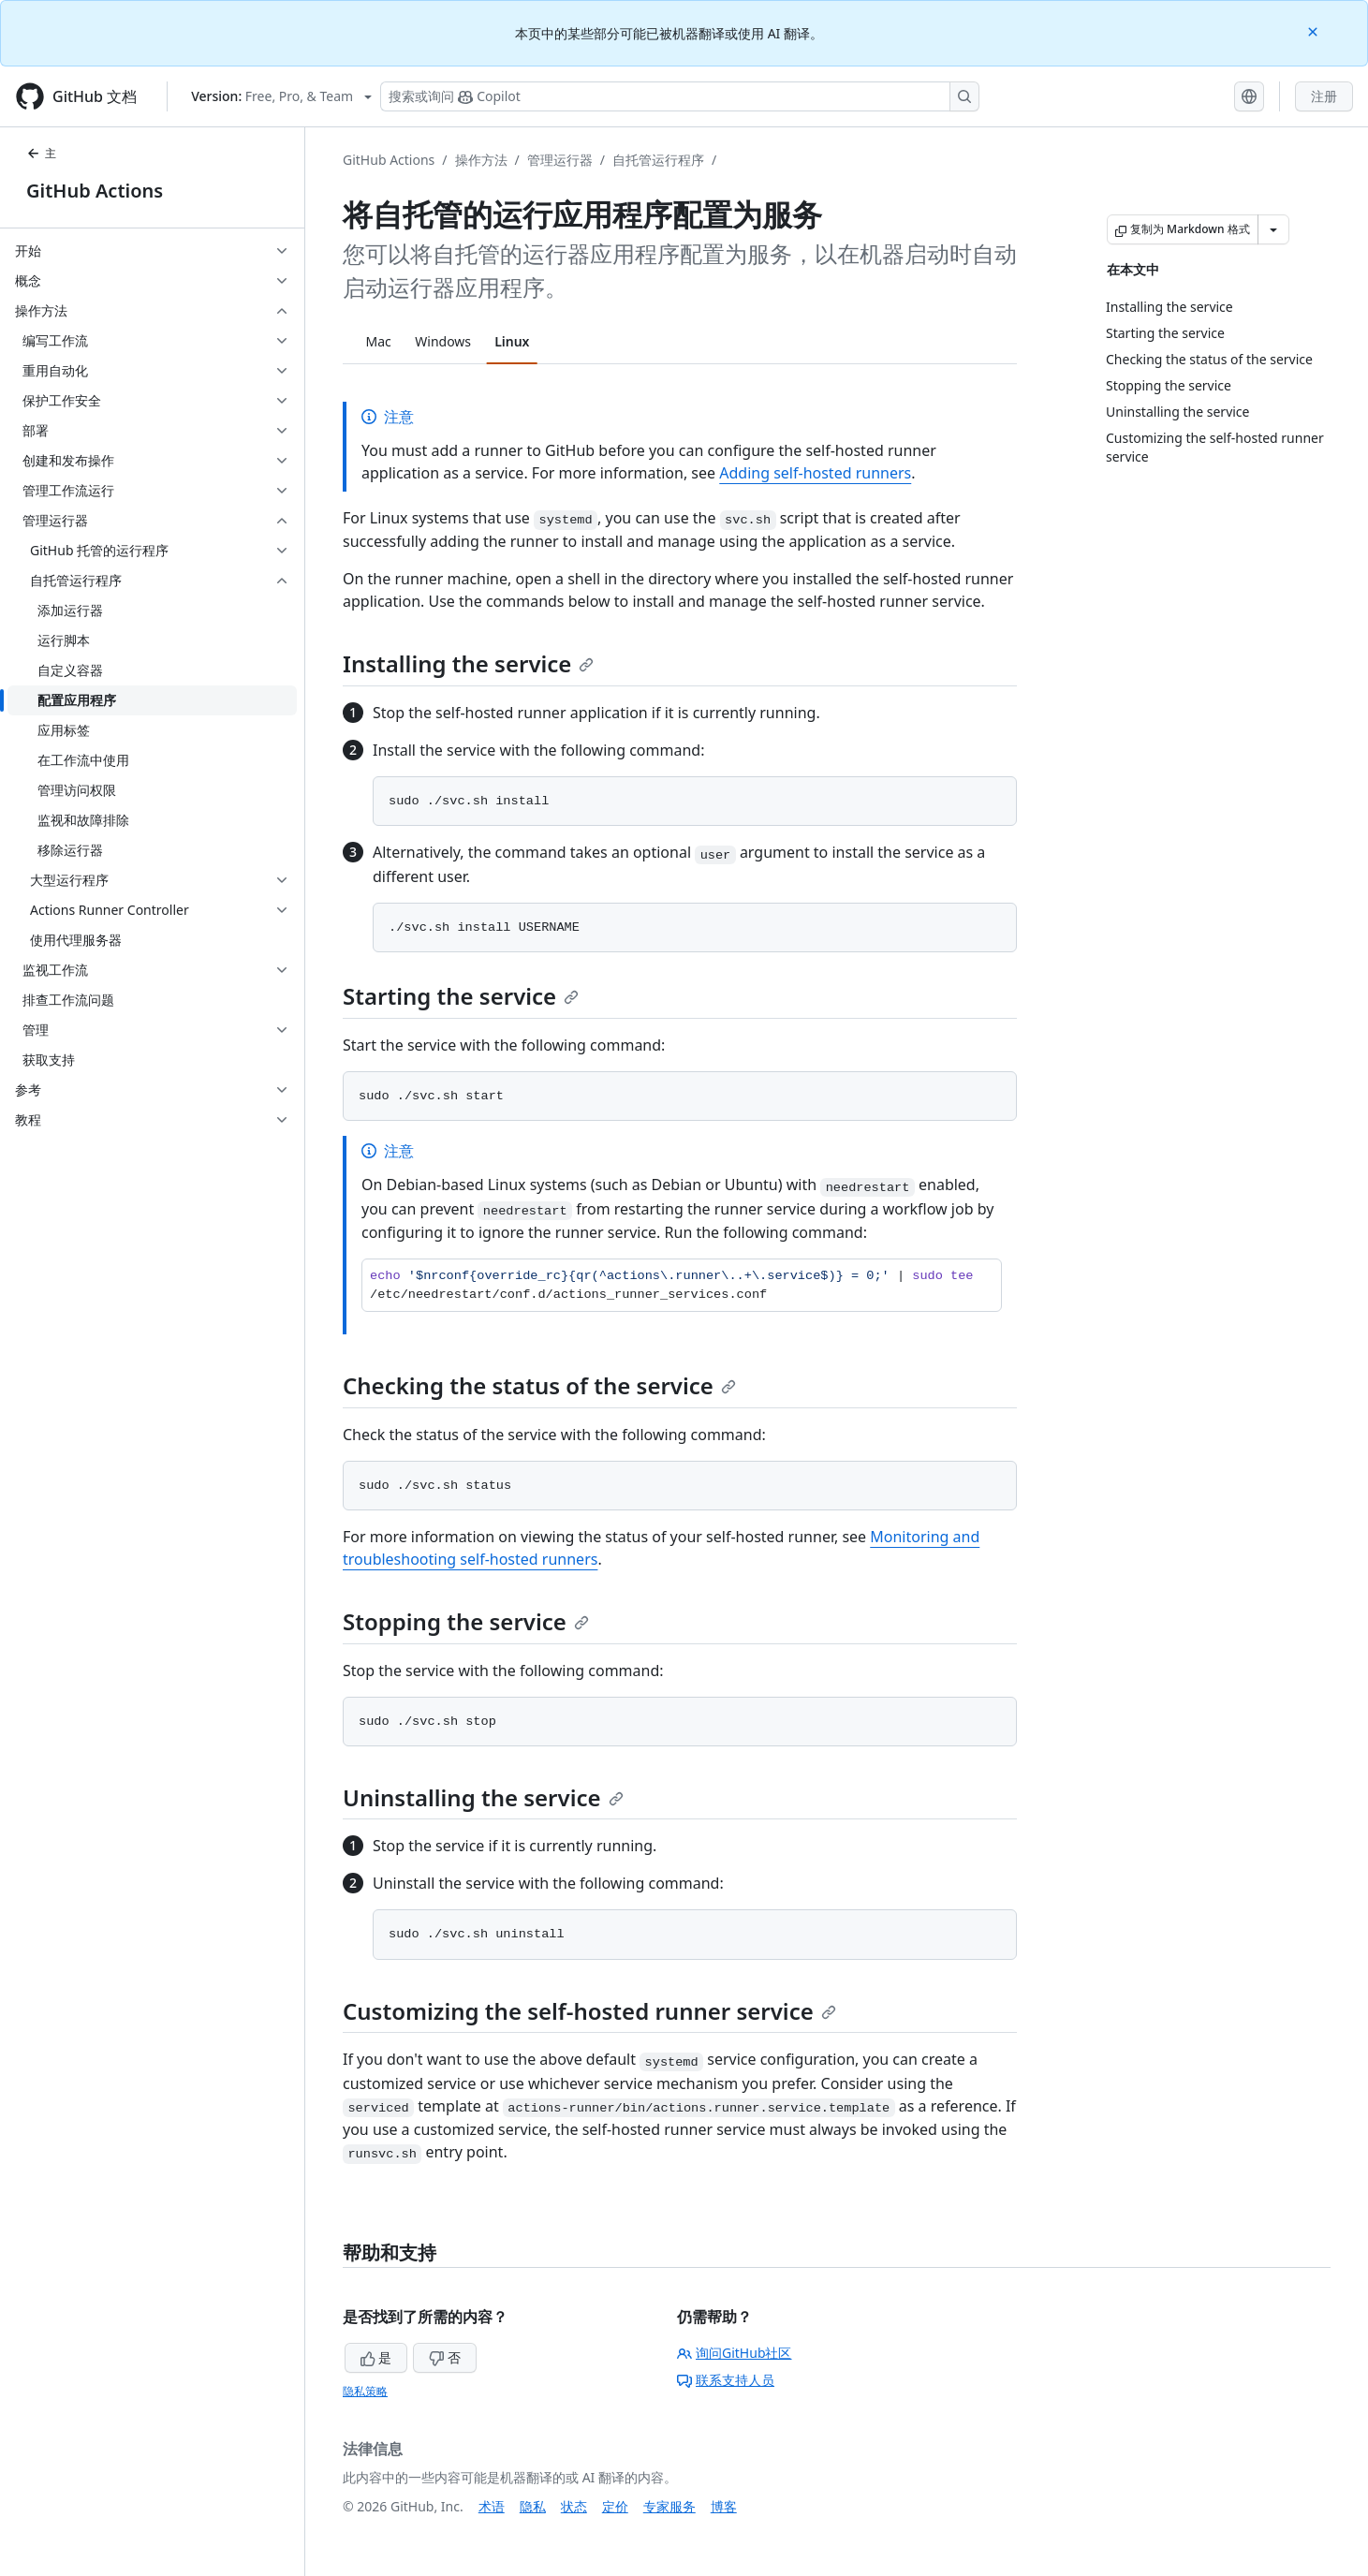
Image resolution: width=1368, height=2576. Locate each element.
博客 (724, 2506)
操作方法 (481, 160)
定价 (615, 2506)
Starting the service (461, 995)
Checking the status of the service (539, 1385)
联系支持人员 (725, 2380)
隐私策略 (365, 2391)
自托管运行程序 (658, 160)
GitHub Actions (94, 190)
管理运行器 (560, 160)
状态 (574, 2506)
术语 (491, 2506)
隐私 (533, 2506)
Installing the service (468, 663)
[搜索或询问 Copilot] (679, 96)
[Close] (1315, 30)
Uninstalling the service (483, 1797)
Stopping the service (466, 1621)
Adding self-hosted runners (815, 473)
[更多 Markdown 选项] (1273, 229)
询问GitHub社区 (734, 2353)
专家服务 (669, 2506)
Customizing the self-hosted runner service (589, 2010)
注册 (1324, 96)
